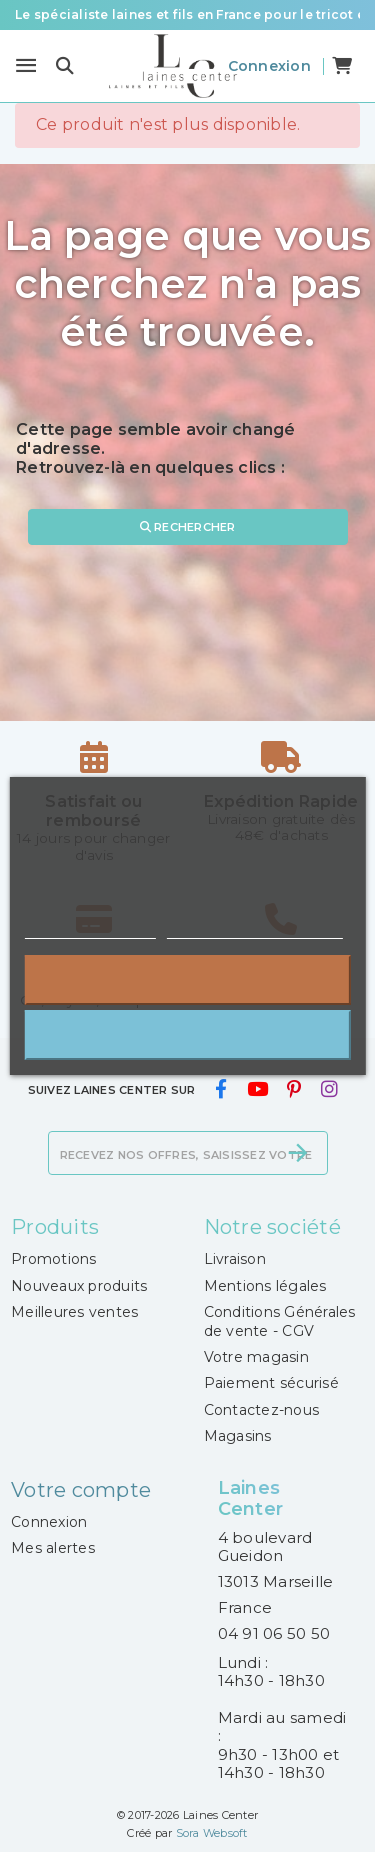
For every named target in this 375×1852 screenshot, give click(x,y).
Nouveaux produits (79, 1286)
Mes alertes (53, 1548)
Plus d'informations (89, 929)
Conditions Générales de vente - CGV (280, 1321)
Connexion (49, 1522)
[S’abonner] (298, 1153)
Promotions (54, 1259)
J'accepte (187, 1034)
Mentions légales (265, 1286)
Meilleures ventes (74, 1312)
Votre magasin (256, 1357)
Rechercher (188, 527)
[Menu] (26, 66)
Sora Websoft (212, 1833)
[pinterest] (294, 1089)
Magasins (238, 1436)
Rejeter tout (187, 979)
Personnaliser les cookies (255, 929)
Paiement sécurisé (271, 1383)
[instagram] (329, 1089)
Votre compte (81, 1490)
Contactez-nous (262, 1410)
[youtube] (257, 1089)
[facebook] (221, 1089)
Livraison (235, 1259)
